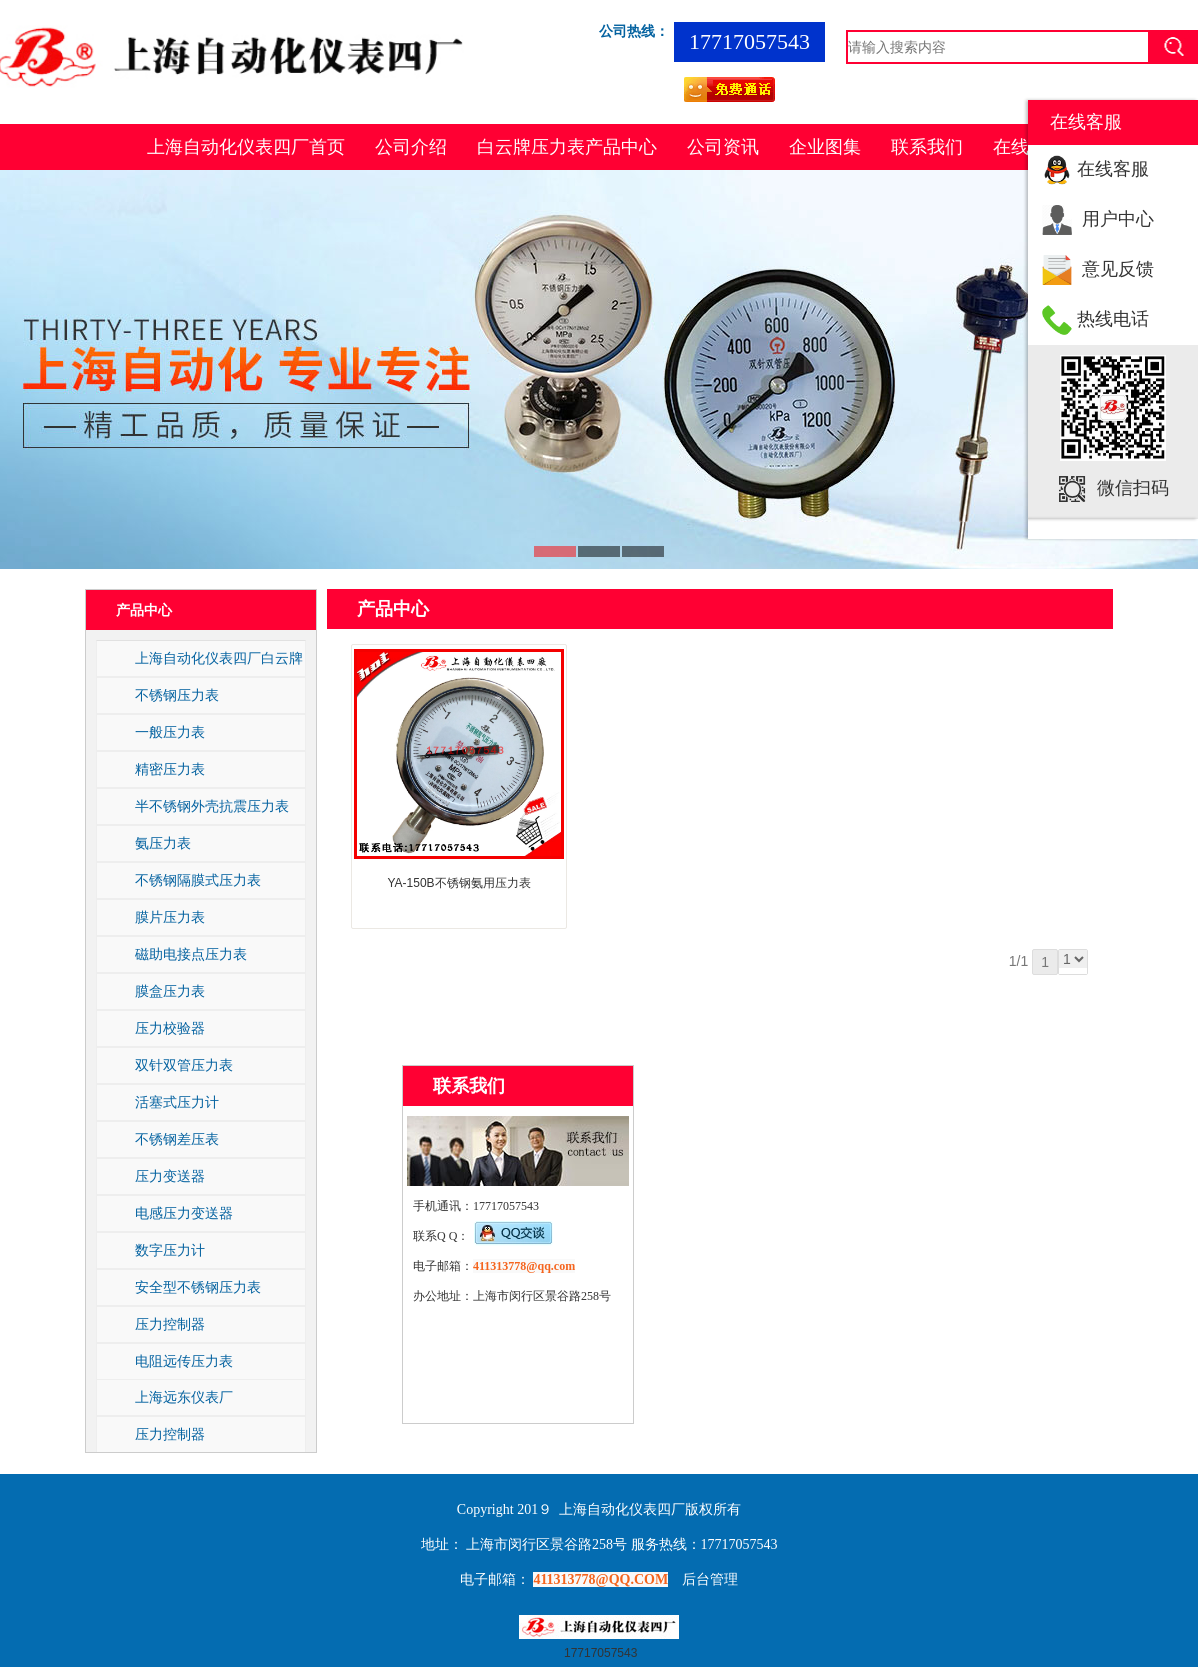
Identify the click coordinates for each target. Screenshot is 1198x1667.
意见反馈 (1118, 269)
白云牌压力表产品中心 (567, 147)
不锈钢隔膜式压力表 (198, 880)
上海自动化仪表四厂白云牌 (219, 658)
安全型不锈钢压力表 (198, 1287)
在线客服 (1113, 169)
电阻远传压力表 (184, 1361)
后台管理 (710, 1579)
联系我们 (927, 147)
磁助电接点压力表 (191, 954)
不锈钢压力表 (177, 695)
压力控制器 (170, 1324)
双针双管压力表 (184, 1065)
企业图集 (825, 147)
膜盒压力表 (170, 991)
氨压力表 (163, 843)
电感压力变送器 (184, 1213)
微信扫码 (1133, 488)
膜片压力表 (170, 917)
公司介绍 (411, 147)
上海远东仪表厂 (184, 1397)
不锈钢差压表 (177, 1139)
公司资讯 (723, 147)
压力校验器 (170, 1028)
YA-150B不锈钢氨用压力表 (458, 883)
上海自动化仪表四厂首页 (246, 147)
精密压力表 (170, 769)
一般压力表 (170, 732)
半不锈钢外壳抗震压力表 (212, 806)
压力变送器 (170, 1176)
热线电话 (1113, 319)
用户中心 (1118, 219)
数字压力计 (170, 1250)
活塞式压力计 (177, 1102)
